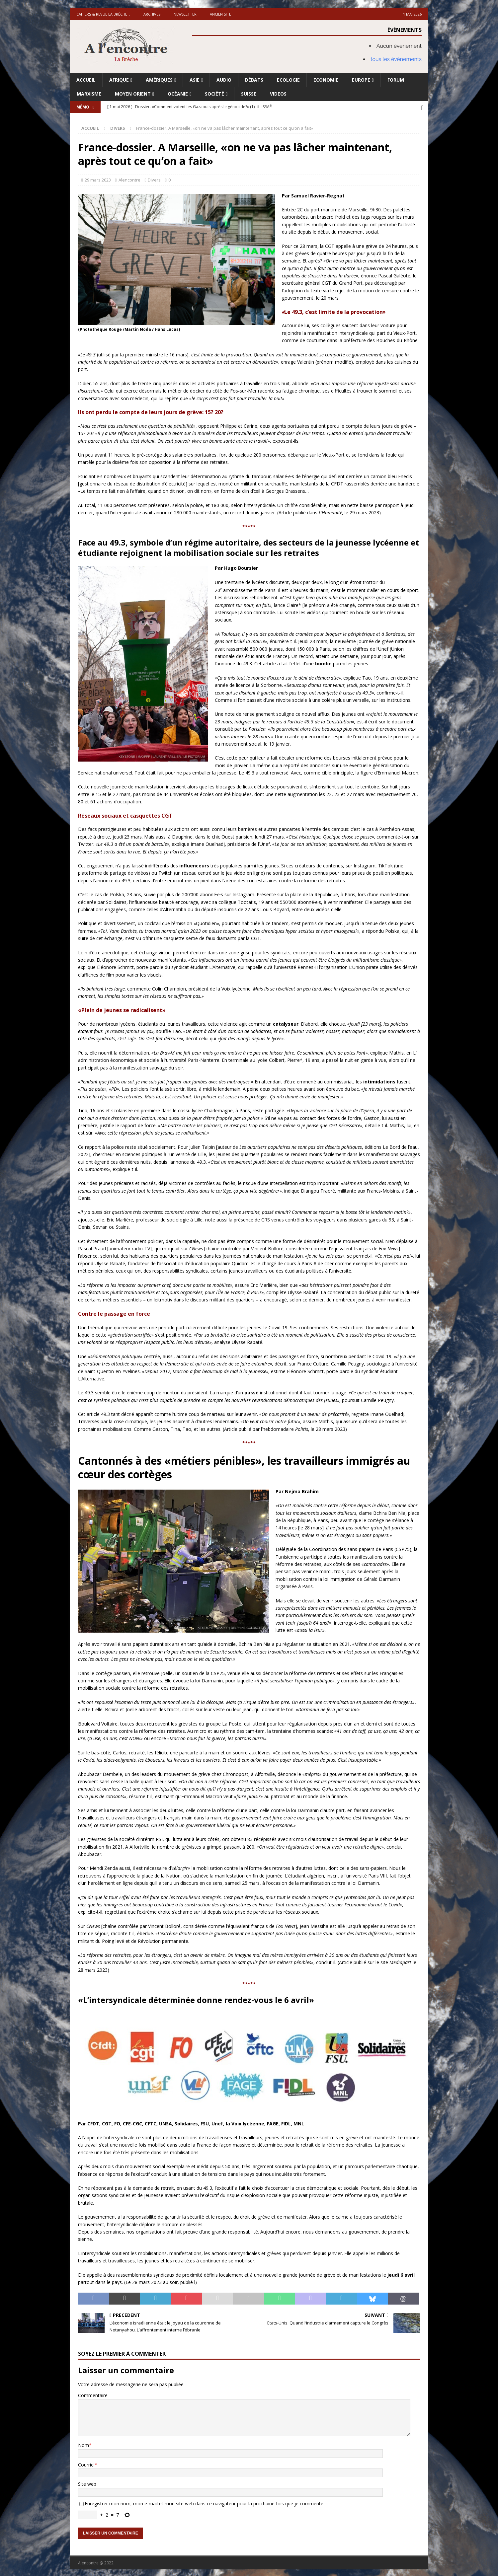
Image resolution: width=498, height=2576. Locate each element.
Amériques (159, 80)
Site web (87, 2482)
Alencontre (129, 178)
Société (214, 94)
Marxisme (89, 94)
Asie (195, 80)
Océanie (178, 94)
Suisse (248, 94)
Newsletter (185, 14)
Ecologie (288, 80)
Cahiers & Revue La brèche (101, 14)
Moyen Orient (133, 94)
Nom (83, 2443)
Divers (154, 178)
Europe (361, 80)
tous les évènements (396, 59)
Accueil (86, 80)
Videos (278, 94)
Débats (254, 80)
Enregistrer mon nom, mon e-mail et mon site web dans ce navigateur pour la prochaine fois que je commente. (204, 2502)
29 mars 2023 (98, 178)
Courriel (86, 2463)
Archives (151, 14)
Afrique (119, 80)
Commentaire (93, 2394)
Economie (325, 80)
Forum (395, 80)
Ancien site (220, 14)
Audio (223, 80)
